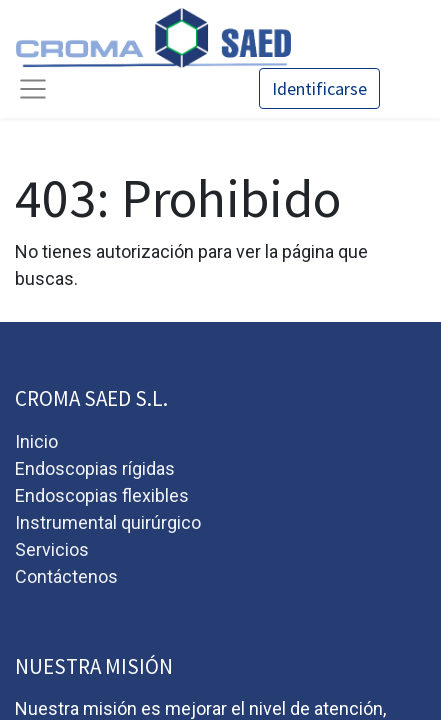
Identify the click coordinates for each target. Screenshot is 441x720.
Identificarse (319, 88)
